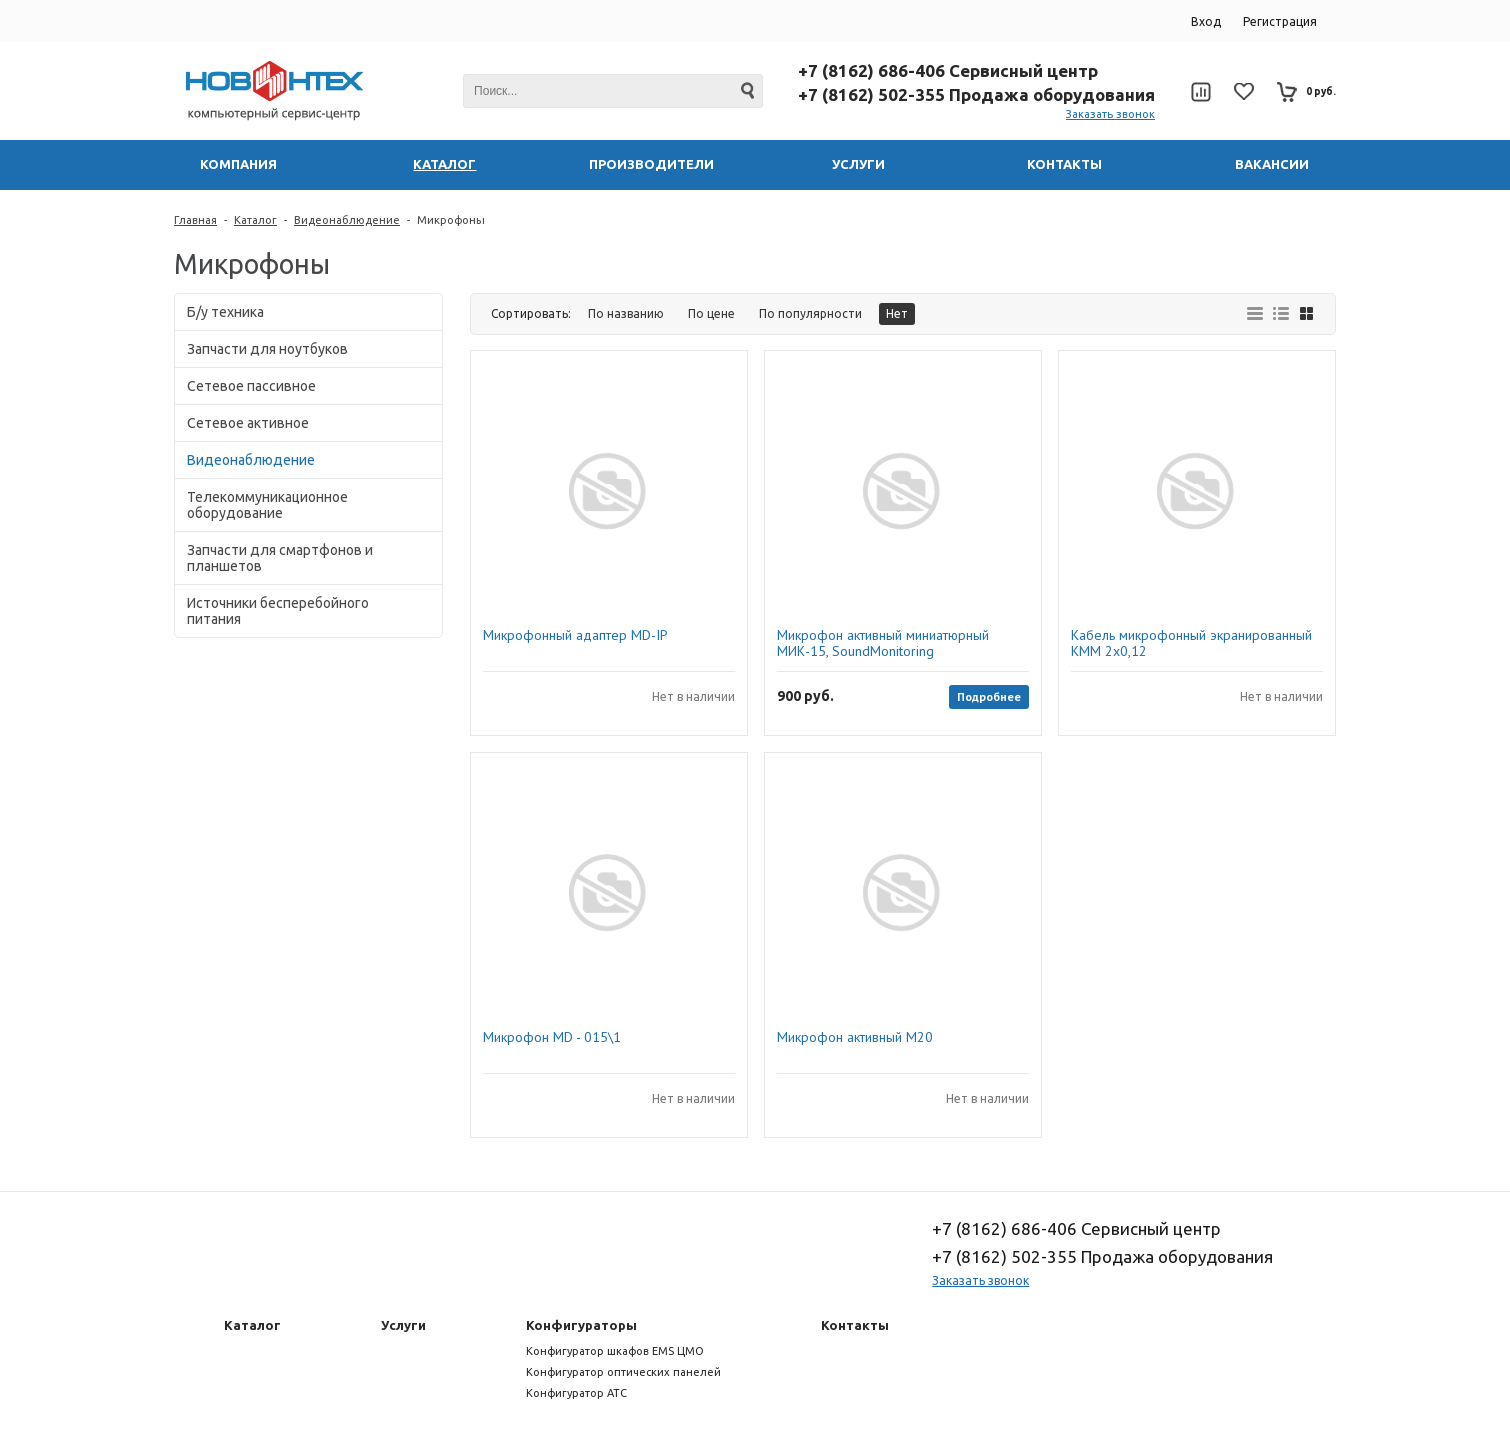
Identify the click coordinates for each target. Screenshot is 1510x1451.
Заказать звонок (1110, 114)
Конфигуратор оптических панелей (623, 1372)
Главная (195, 220)
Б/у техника (225, 312)
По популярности (810, 313)
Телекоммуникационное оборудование (267, 505)
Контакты (855, 1325)
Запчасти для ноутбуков (267, 349)
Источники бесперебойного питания (278, 611)
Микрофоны (451, 220)
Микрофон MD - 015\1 (552, 1037)
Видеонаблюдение (347, 220)
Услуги (403, 1325)
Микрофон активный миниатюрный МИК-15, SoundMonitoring (883, 643)
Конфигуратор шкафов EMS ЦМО (615, 1351)
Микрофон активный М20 (855, 1037)
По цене (711, 313)
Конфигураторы (581, 1325)
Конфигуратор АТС (576, 1393)
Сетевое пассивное (251, 386)
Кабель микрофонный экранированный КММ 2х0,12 (1191, 643)
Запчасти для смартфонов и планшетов (280, 558)
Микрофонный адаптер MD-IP (575, 635)
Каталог (255, 220)
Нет (897, 313)
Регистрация (1280, 21)
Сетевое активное (248, 423)
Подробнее (989, 696)
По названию (626, 313)
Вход (1206, 21)
